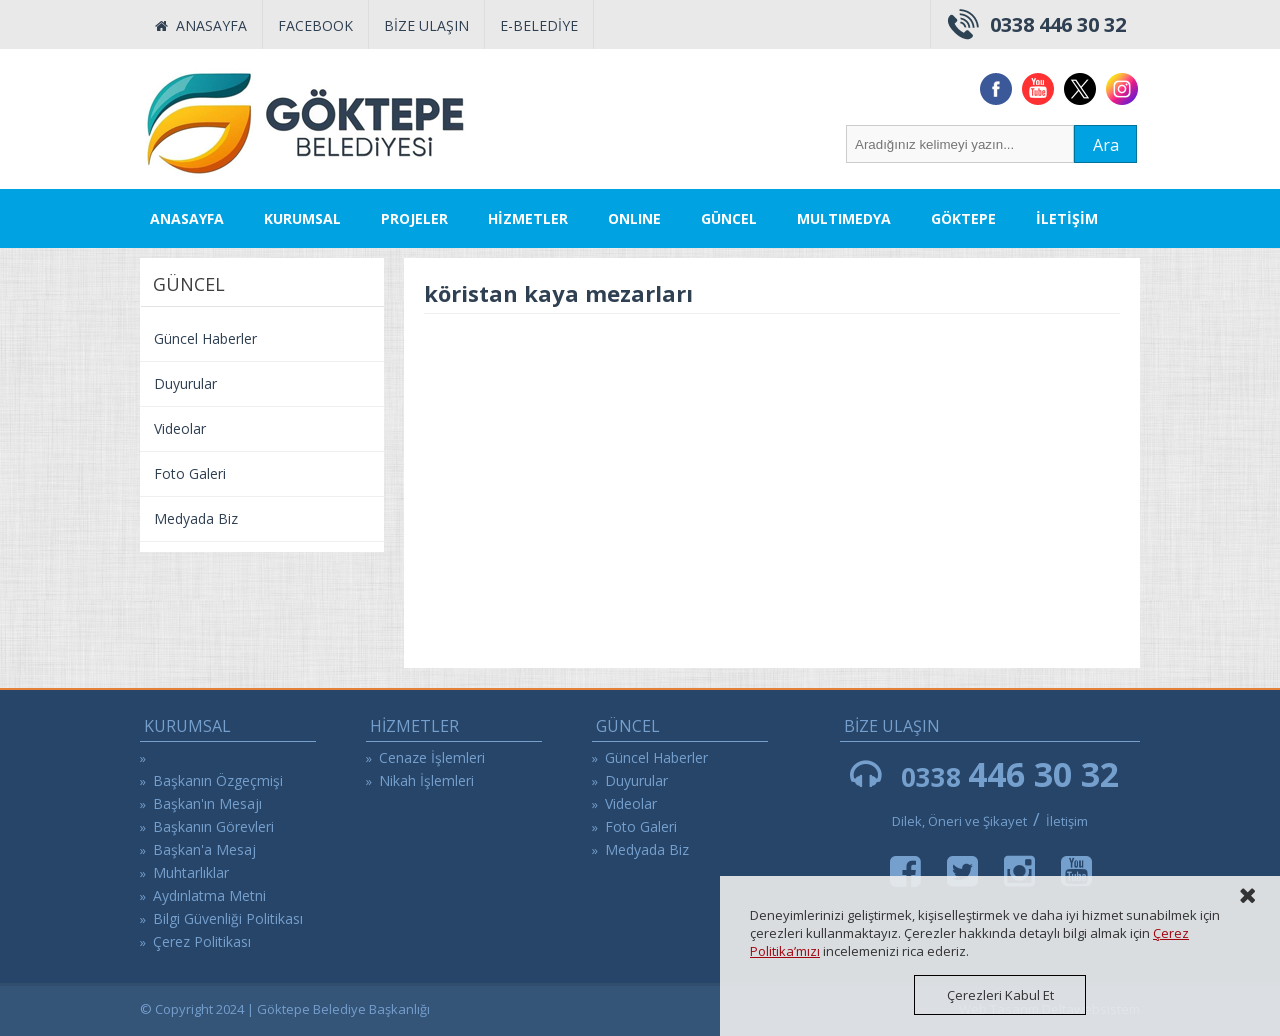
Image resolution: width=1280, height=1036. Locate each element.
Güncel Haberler (205, 338)
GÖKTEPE (963, 218)
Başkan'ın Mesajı (207, 803)
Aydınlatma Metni (209, 895)
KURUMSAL (302, 218)
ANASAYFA (201, 25)
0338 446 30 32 (1058, 24)
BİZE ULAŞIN (426, 25)
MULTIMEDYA (844, 218)
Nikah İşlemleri (426, 780)
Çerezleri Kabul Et (1000, 995)
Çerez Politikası (202, 941)
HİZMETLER (528, 218)
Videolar (180, 428)
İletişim (1067, 821)
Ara (1106, 145)
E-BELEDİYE (539, 25)
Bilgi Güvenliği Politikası (228, 918)
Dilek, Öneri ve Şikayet (959, 821)
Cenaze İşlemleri (432, 757)
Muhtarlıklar (191, 872)
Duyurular (185, 383)
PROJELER (414, 218)
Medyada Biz (196, 518)
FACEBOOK (315, 25)
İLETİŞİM (1067, 218)
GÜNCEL (729, 218)
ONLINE (634, 218)
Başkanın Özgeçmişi (218, 780)
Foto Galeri (190, 473)
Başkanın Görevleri (213, 826)
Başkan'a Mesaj (204, 849)
